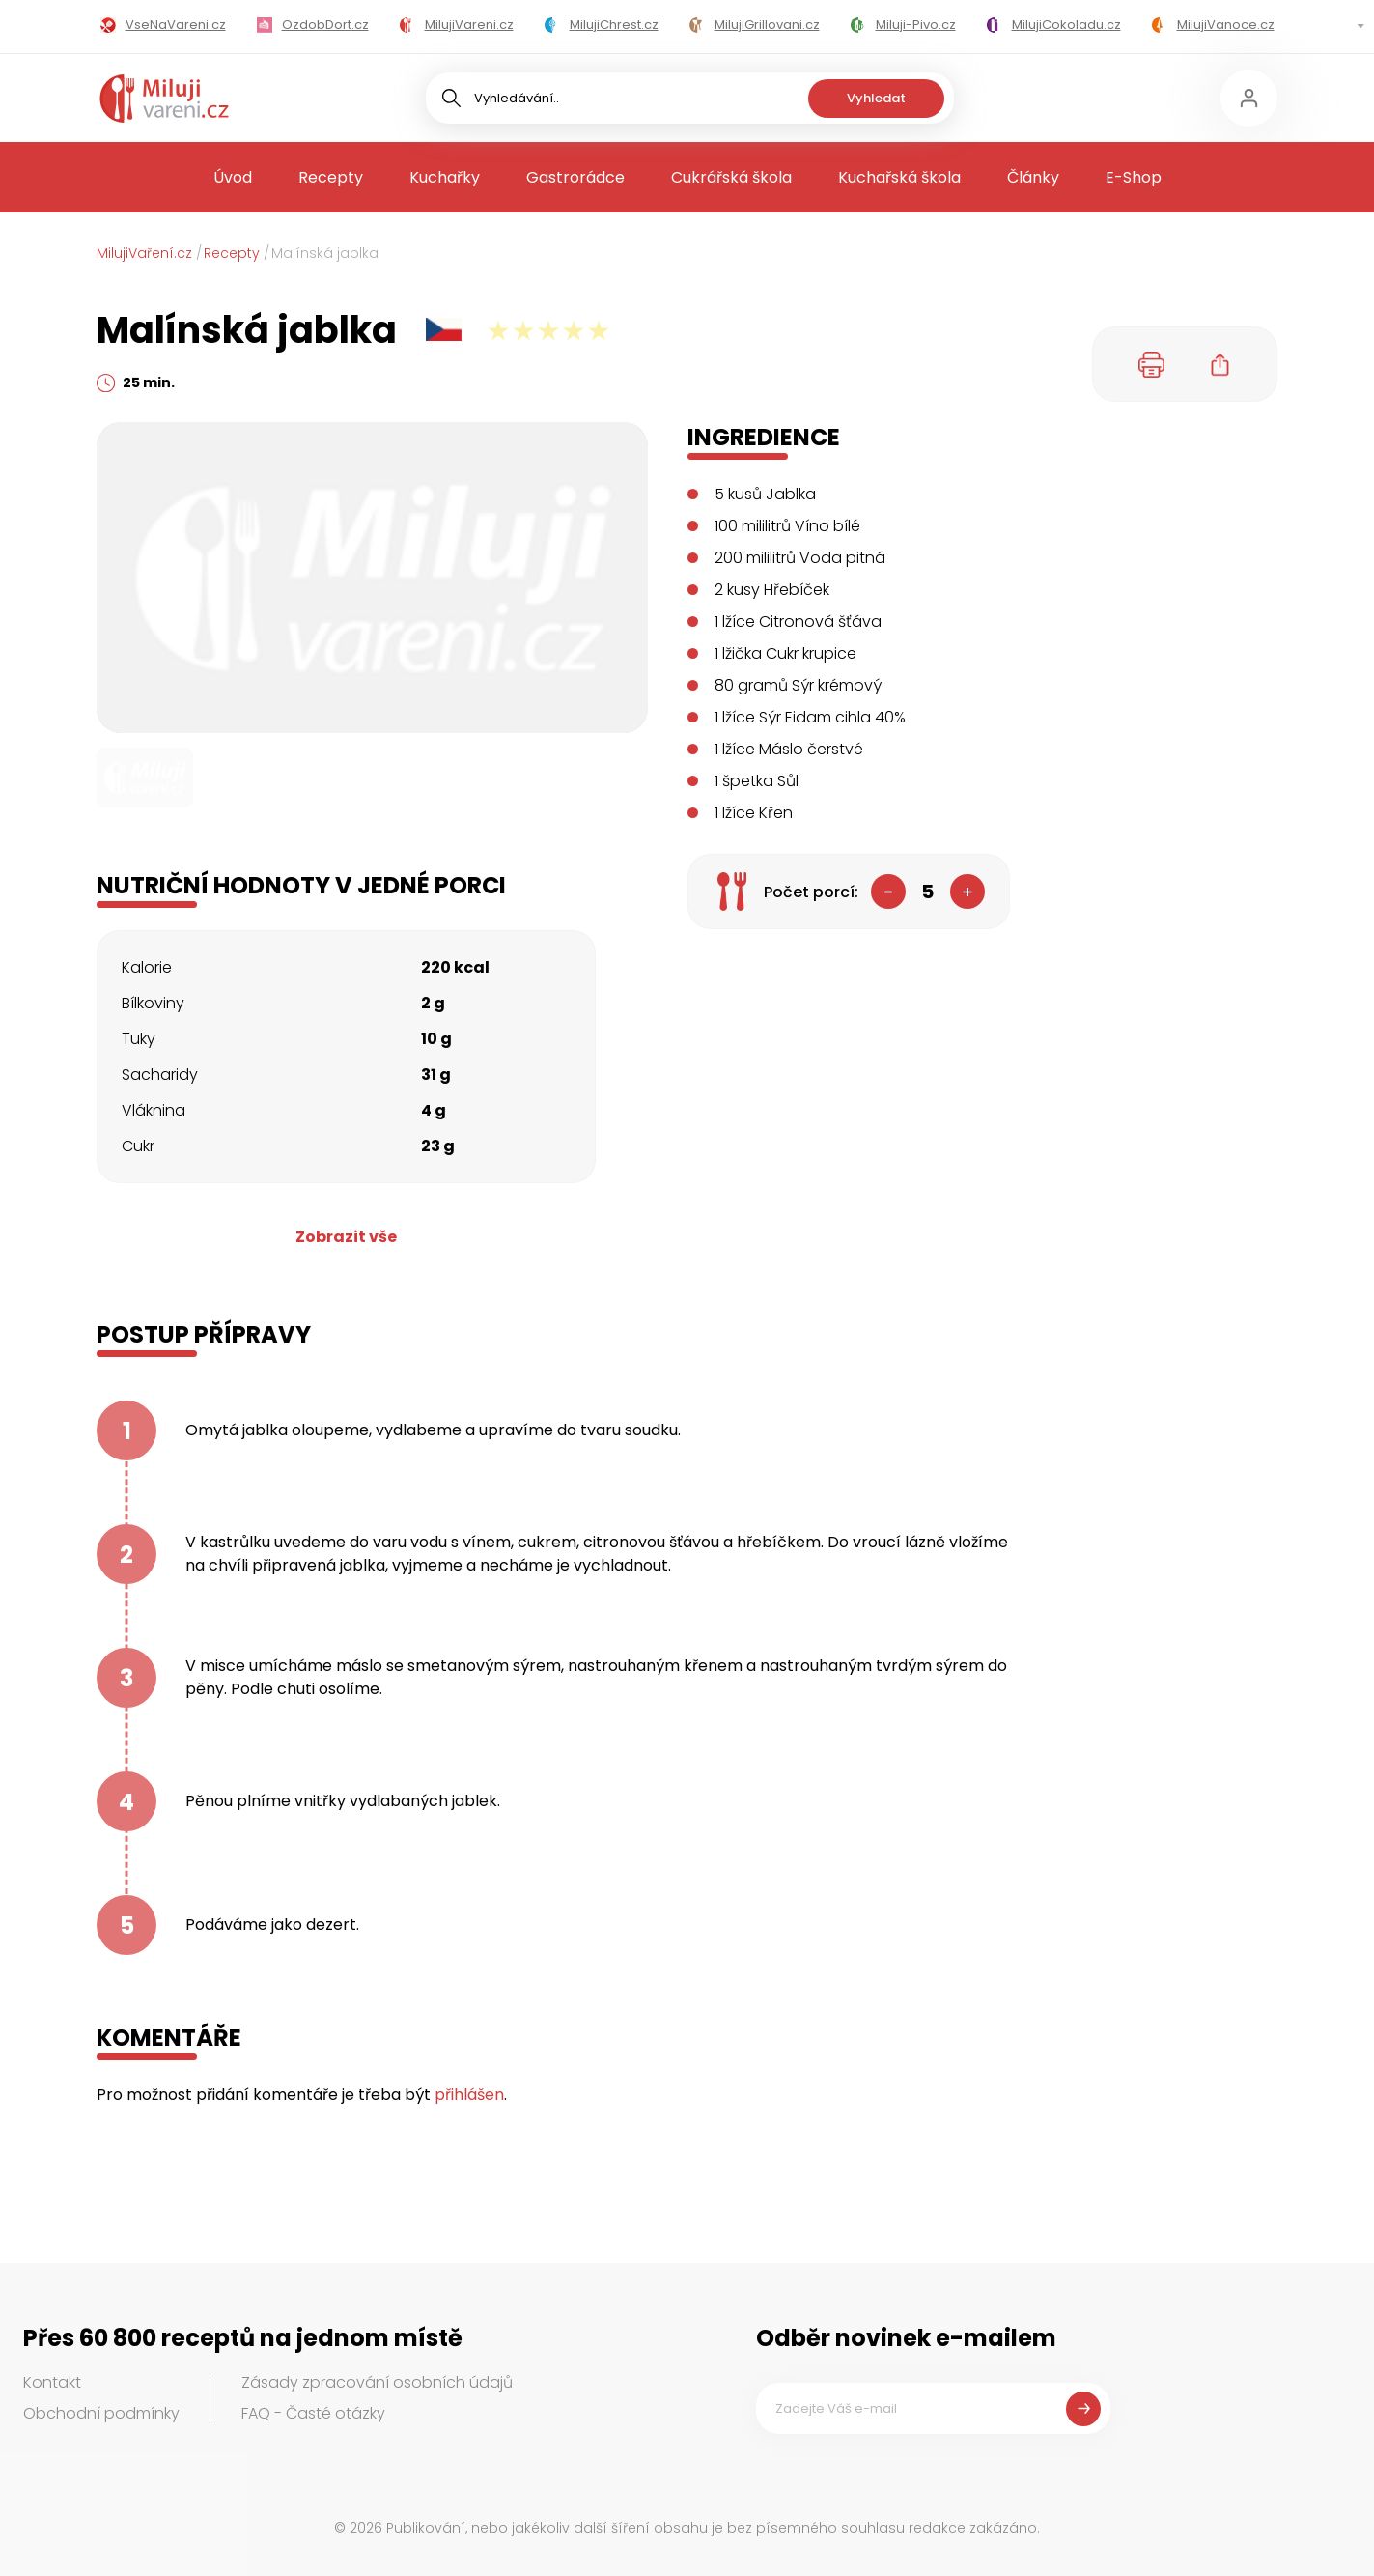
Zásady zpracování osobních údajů (377, 2382)
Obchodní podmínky (101, 2413)
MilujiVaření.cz (144, 253)
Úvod (232, 177)
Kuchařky (444, 177)
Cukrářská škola (731, 177)
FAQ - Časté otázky (313, 2413)
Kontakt (52, 2382)
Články (1033, 177)
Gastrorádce (575, 177)
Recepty (330, 177)
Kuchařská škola (899, 177)
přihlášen (469, 2094)
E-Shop (1134, 177)
